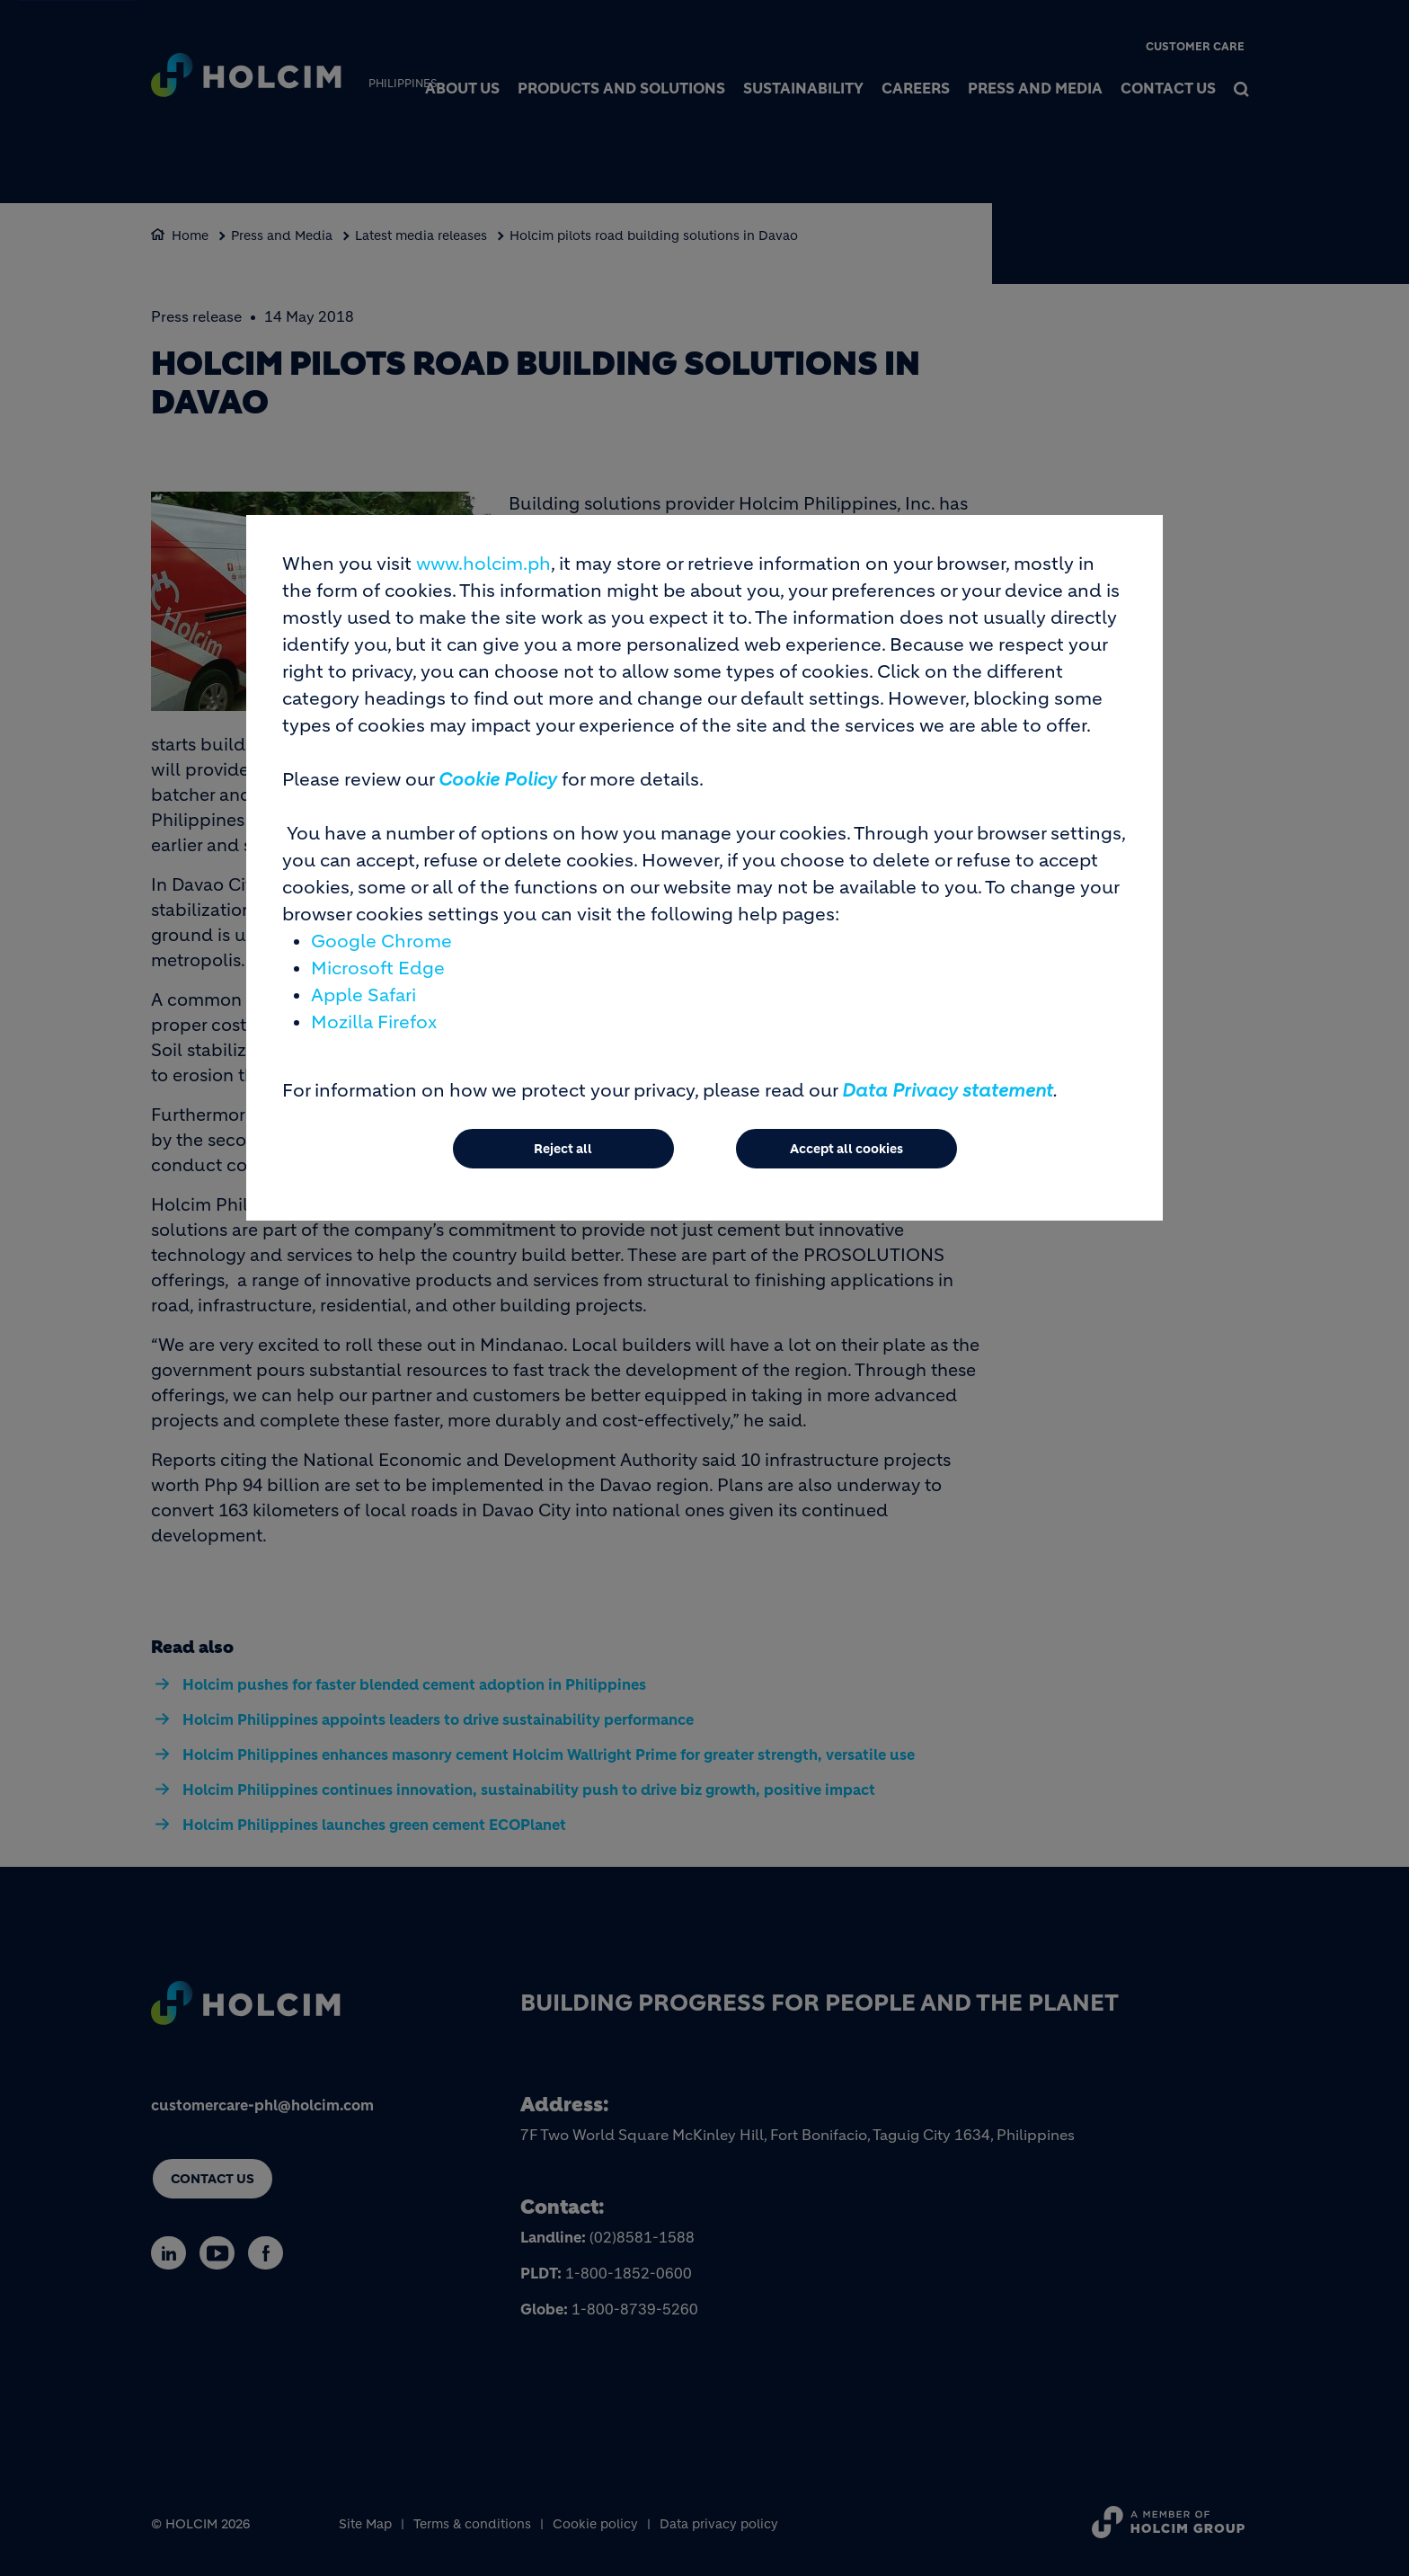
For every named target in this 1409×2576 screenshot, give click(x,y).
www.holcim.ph (483, 564)
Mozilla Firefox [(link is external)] (374, 1022)
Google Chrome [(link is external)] (381, 941)
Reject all (563, 1149)
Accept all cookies (846, 1149)
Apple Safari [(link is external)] (363, 995)
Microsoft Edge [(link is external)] (378, 968)
